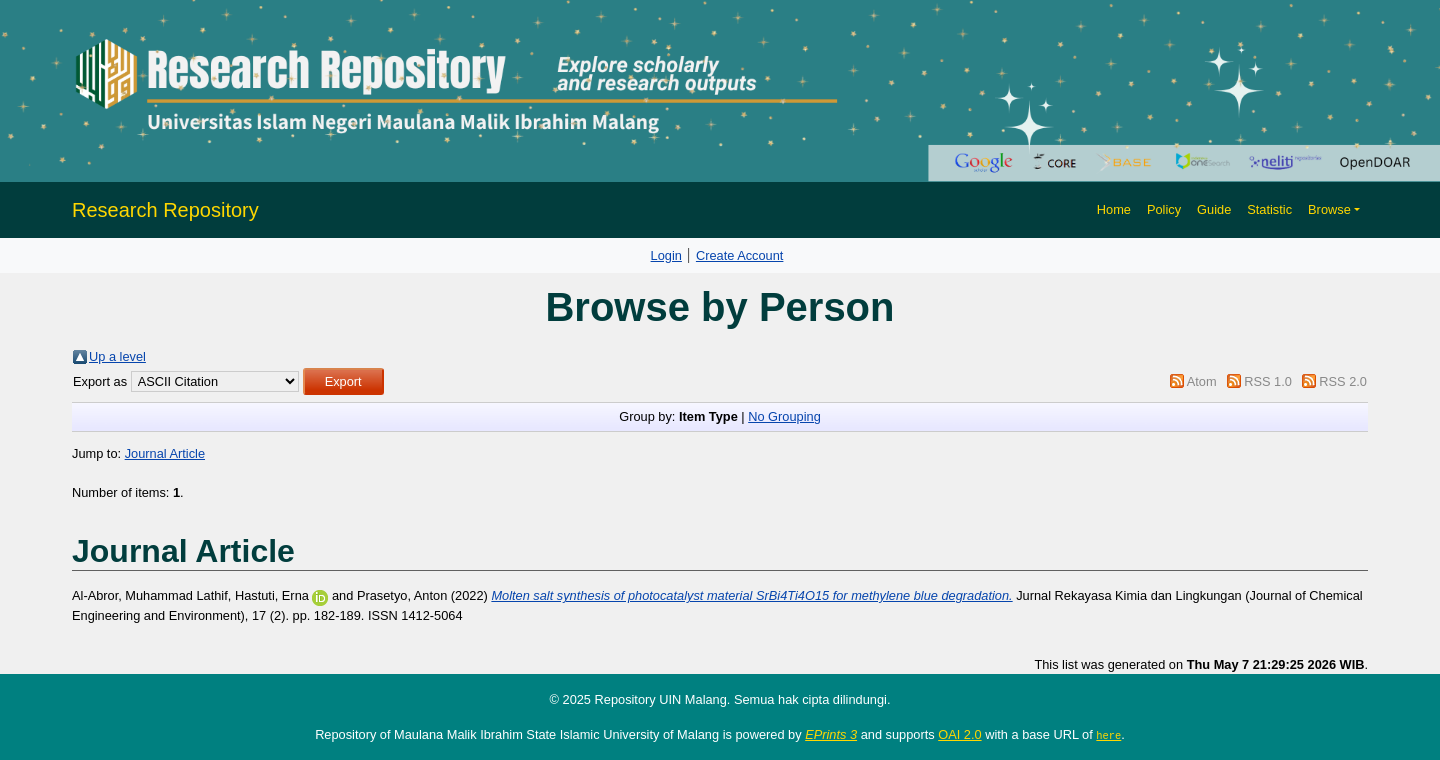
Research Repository (165, 210)
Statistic (1269, 209)
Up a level (117, 356)
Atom (1202, 381)
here (1108, 735)
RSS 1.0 (1268, 381)
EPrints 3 (831, 734)
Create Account (740, 255)
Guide (1214, 209)
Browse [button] (1329, 209)
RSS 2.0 (1343, 381)
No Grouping (784, 416)
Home (1114, 209)
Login (666, 255)
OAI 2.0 (959, 734)
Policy (1164, 209)
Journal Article (165, 453)
